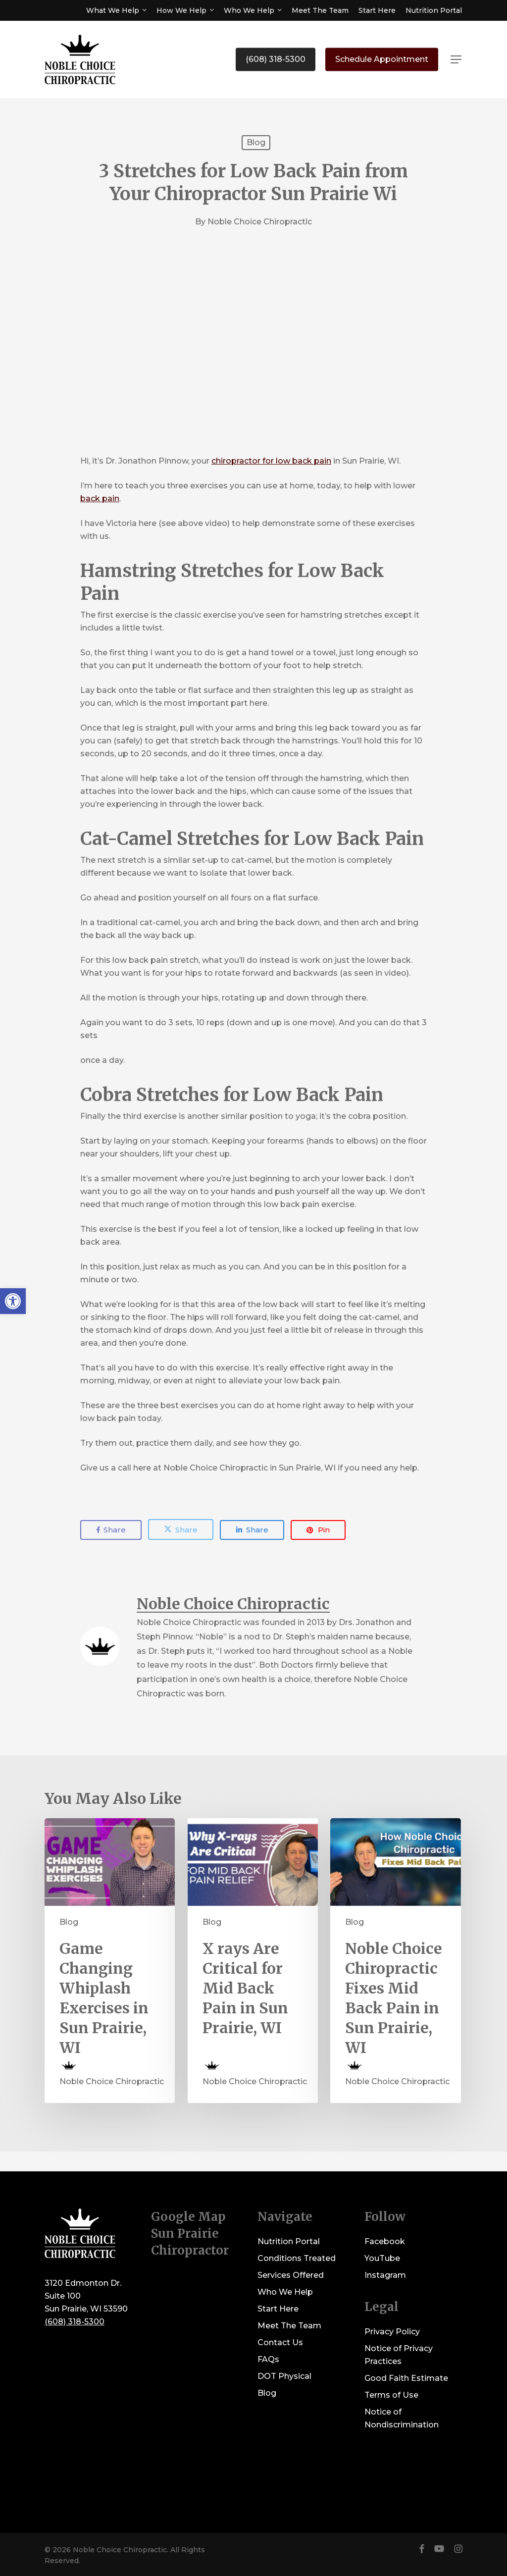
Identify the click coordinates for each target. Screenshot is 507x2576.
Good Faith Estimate (406, 2378)
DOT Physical (284, 2376)
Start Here (278, 2308)
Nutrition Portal (288, 2241)
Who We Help (285, 2292)
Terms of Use (391, 2395)
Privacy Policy (392, 2331)
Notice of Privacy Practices (398, 2355)
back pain (99, 498)
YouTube (382, 2258)
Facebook (384, 2241)
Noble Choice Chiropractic (259, 221)
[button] (456, 59)
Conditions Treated (296, 2258)
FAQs (268, 2359)
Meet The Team (289, 2325)
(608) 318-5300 (74, 2321)
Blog (256, 142)
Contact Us (280, 2342)
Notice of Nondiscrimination (401, 2418)
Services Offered (290, 2275)
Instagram (385, 2275)
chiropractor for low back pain (271, 461)
